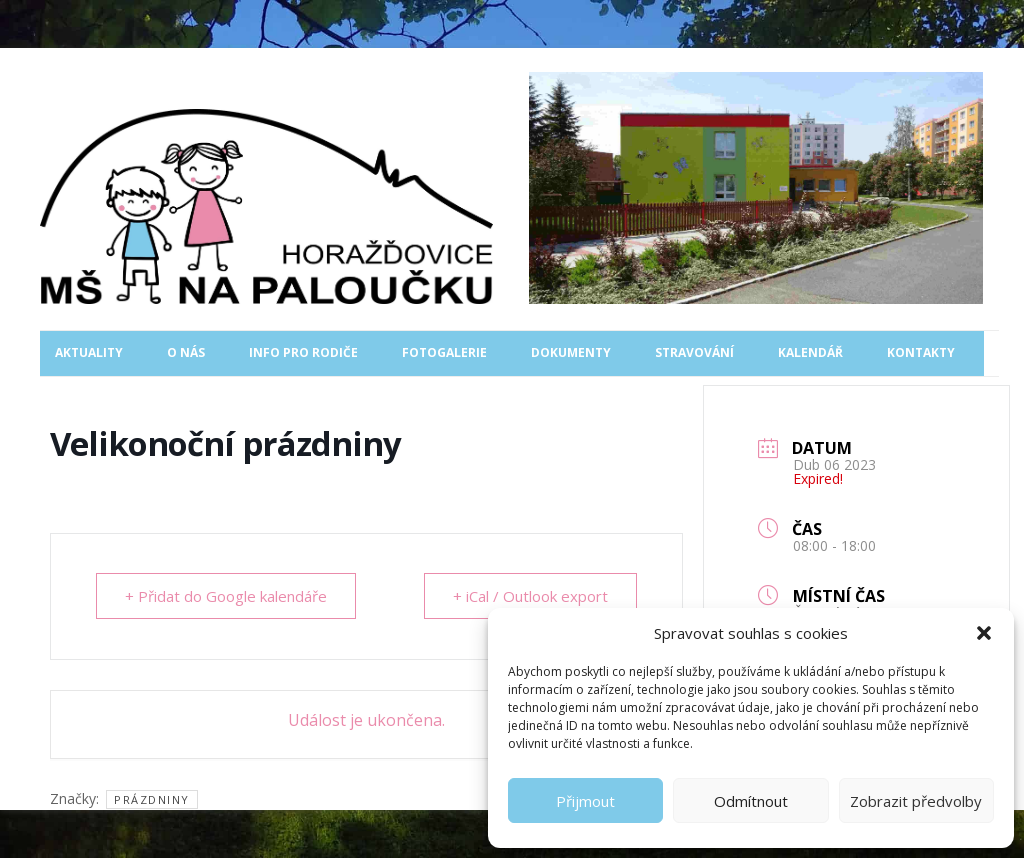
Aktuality (89, 352)
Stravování (694, 352)
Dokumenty (571, 352)
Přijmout (585, 801)
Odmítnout (751, 801)
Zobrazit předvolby (916, 801)
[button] (984, 633)
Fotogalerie (444, 352)
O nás (186, 352)
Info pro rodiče (303, 352)
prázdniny (152, 799)
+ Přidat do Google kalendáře (226, 596)
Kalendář (810, 352)
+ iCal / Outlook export (530, 596)
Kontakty (921, 352)
